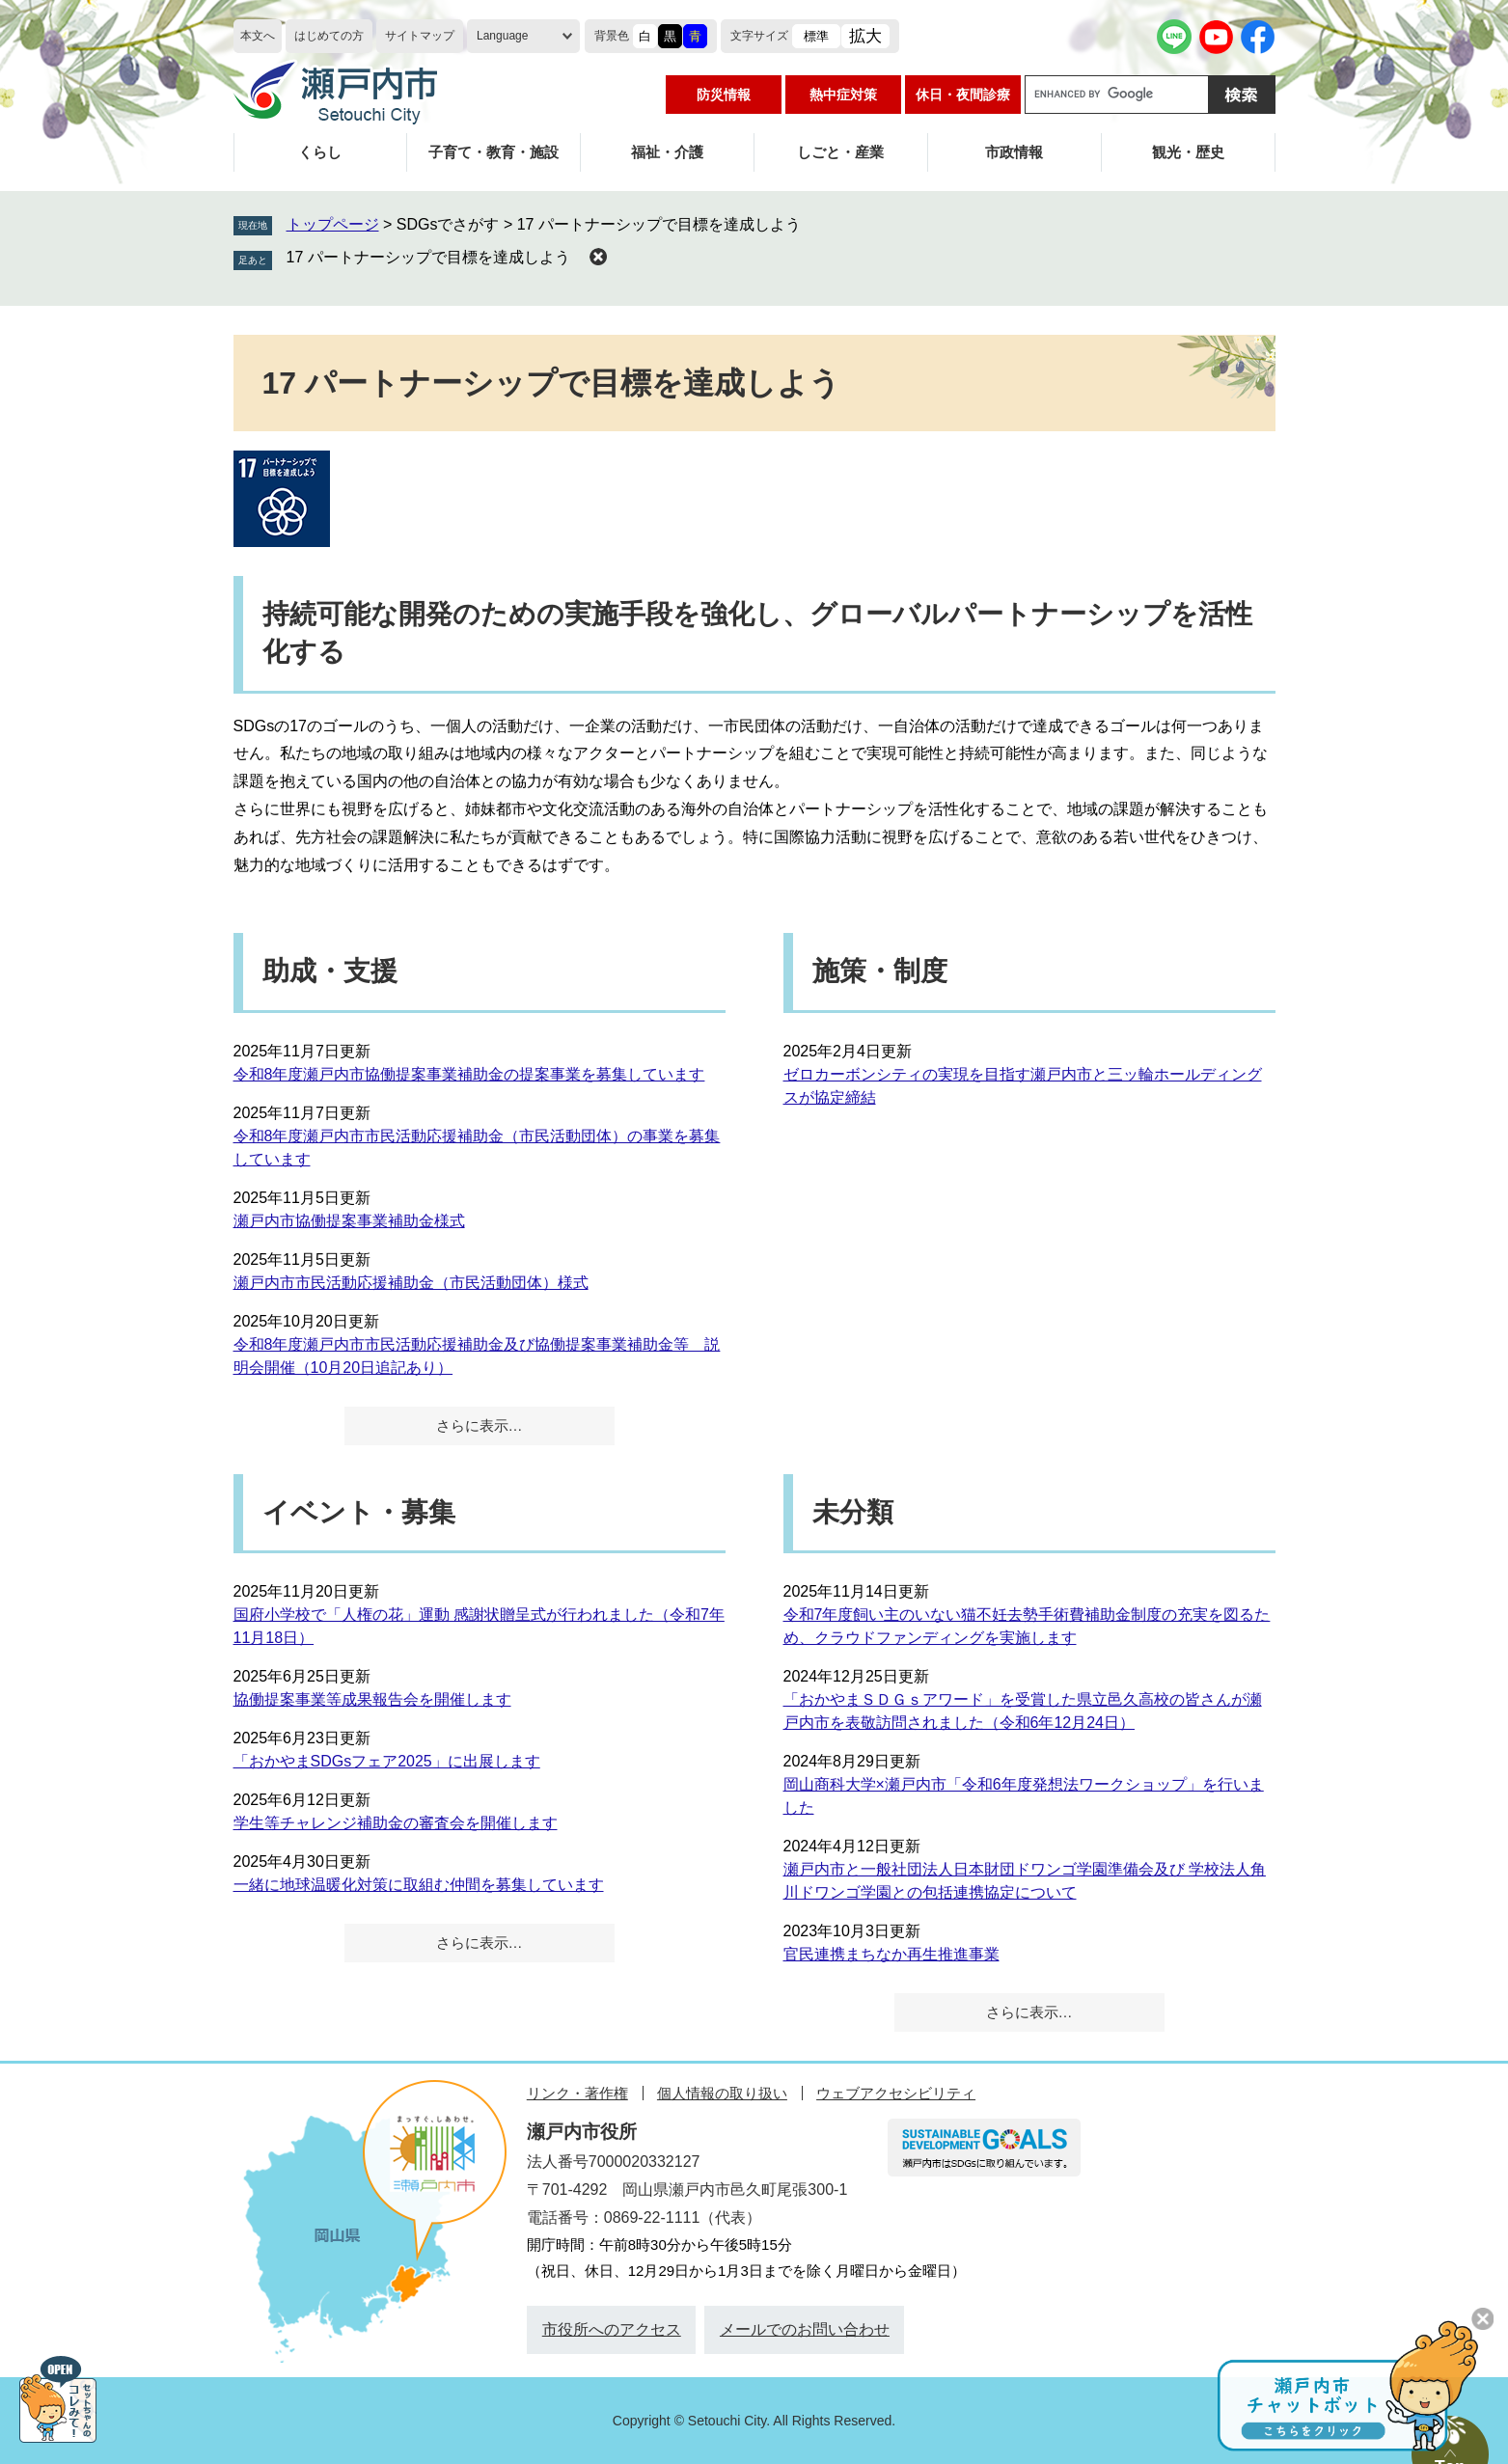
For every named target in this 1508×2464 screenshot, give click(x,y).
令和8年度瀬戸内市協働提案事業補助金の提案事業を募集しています (469, 1074)
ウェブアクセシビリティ (895, 2093)
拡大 (865, 36)
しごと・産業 (840, 152)
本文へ (257, 35)
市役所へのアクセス (611, 2329)
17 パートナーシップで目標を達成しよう (428, 257)
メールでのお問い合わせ (805, 2329)
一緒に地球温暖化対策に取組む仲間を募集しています (418, 1884)
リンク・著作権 (577, 2093)
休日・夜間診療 (963, 94)
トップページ (333, 224)
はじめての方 (329, 35)
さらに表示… (479, 1425)
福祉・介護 (667, 152)
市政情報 (1014, 152)
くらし (320, 152)
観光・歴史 (1188, 152)
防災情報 (724, 94)
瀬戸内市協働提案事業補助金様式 (349, 1221)
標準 (816, 36)
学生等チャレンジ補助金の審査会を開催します (395, 1823)
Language (502, 35)
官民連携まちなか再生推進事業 (891, 1954)
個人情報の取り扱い (722, 2093)
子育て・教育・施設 (493, 152)
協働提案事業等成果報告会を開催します (372, 1699)
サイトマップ (419, 35)
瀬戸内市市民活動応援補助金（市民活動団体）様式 (411, 1282)
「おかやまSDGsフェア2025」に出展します (386, 1761)
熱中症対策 (843, 94)
